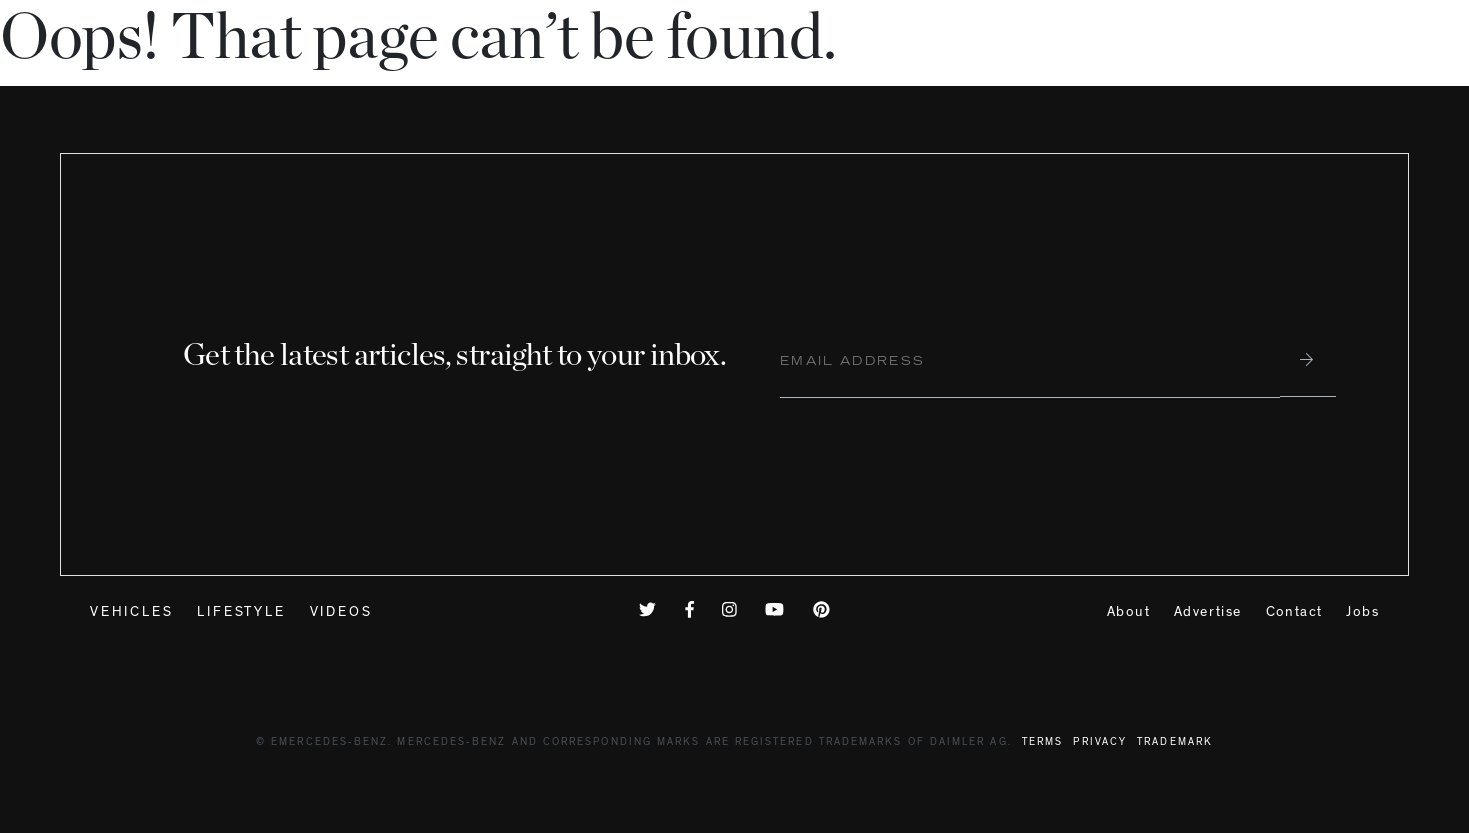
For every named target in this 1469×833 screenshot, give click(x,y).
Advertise (1208, 613)
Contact (1294, 613)
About (1128, 613)
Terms (1042, 743)
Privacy (1100, 743)
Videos (341, 613)
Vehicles (131, 613)
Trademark (1175, 743)
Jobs (1362, 613)
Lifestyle (241, 613)
